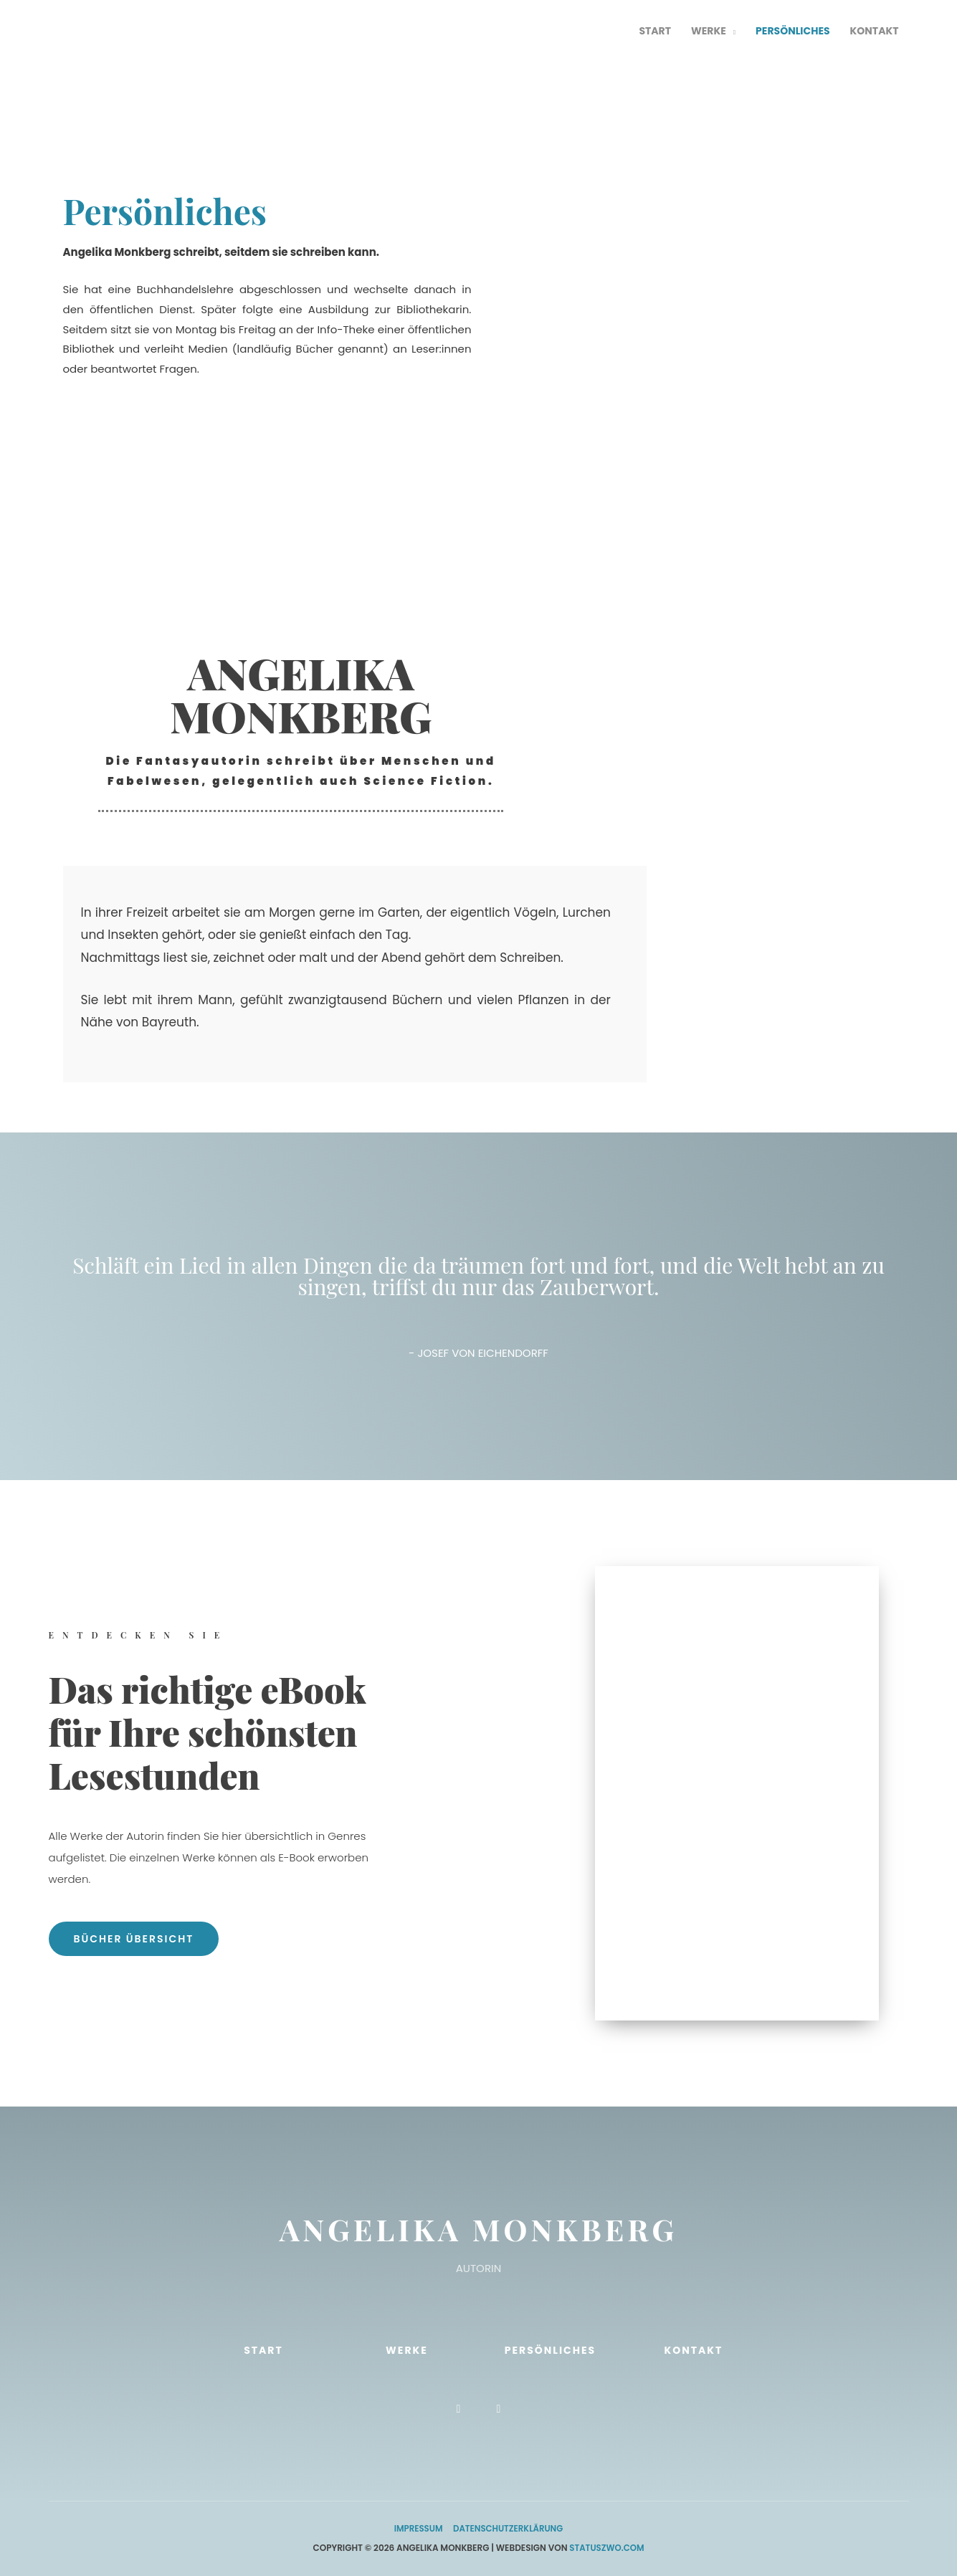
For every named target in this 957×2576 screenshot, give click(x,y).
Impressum (417, 2528)
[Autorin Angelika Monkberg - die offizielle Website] (138, 31)
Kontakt (693, 2350)
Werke (407, 2350)
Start (263, 2350)
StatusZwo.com (606, 2548)
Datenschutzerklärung (508, 2528)
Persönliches (550, 2350)
